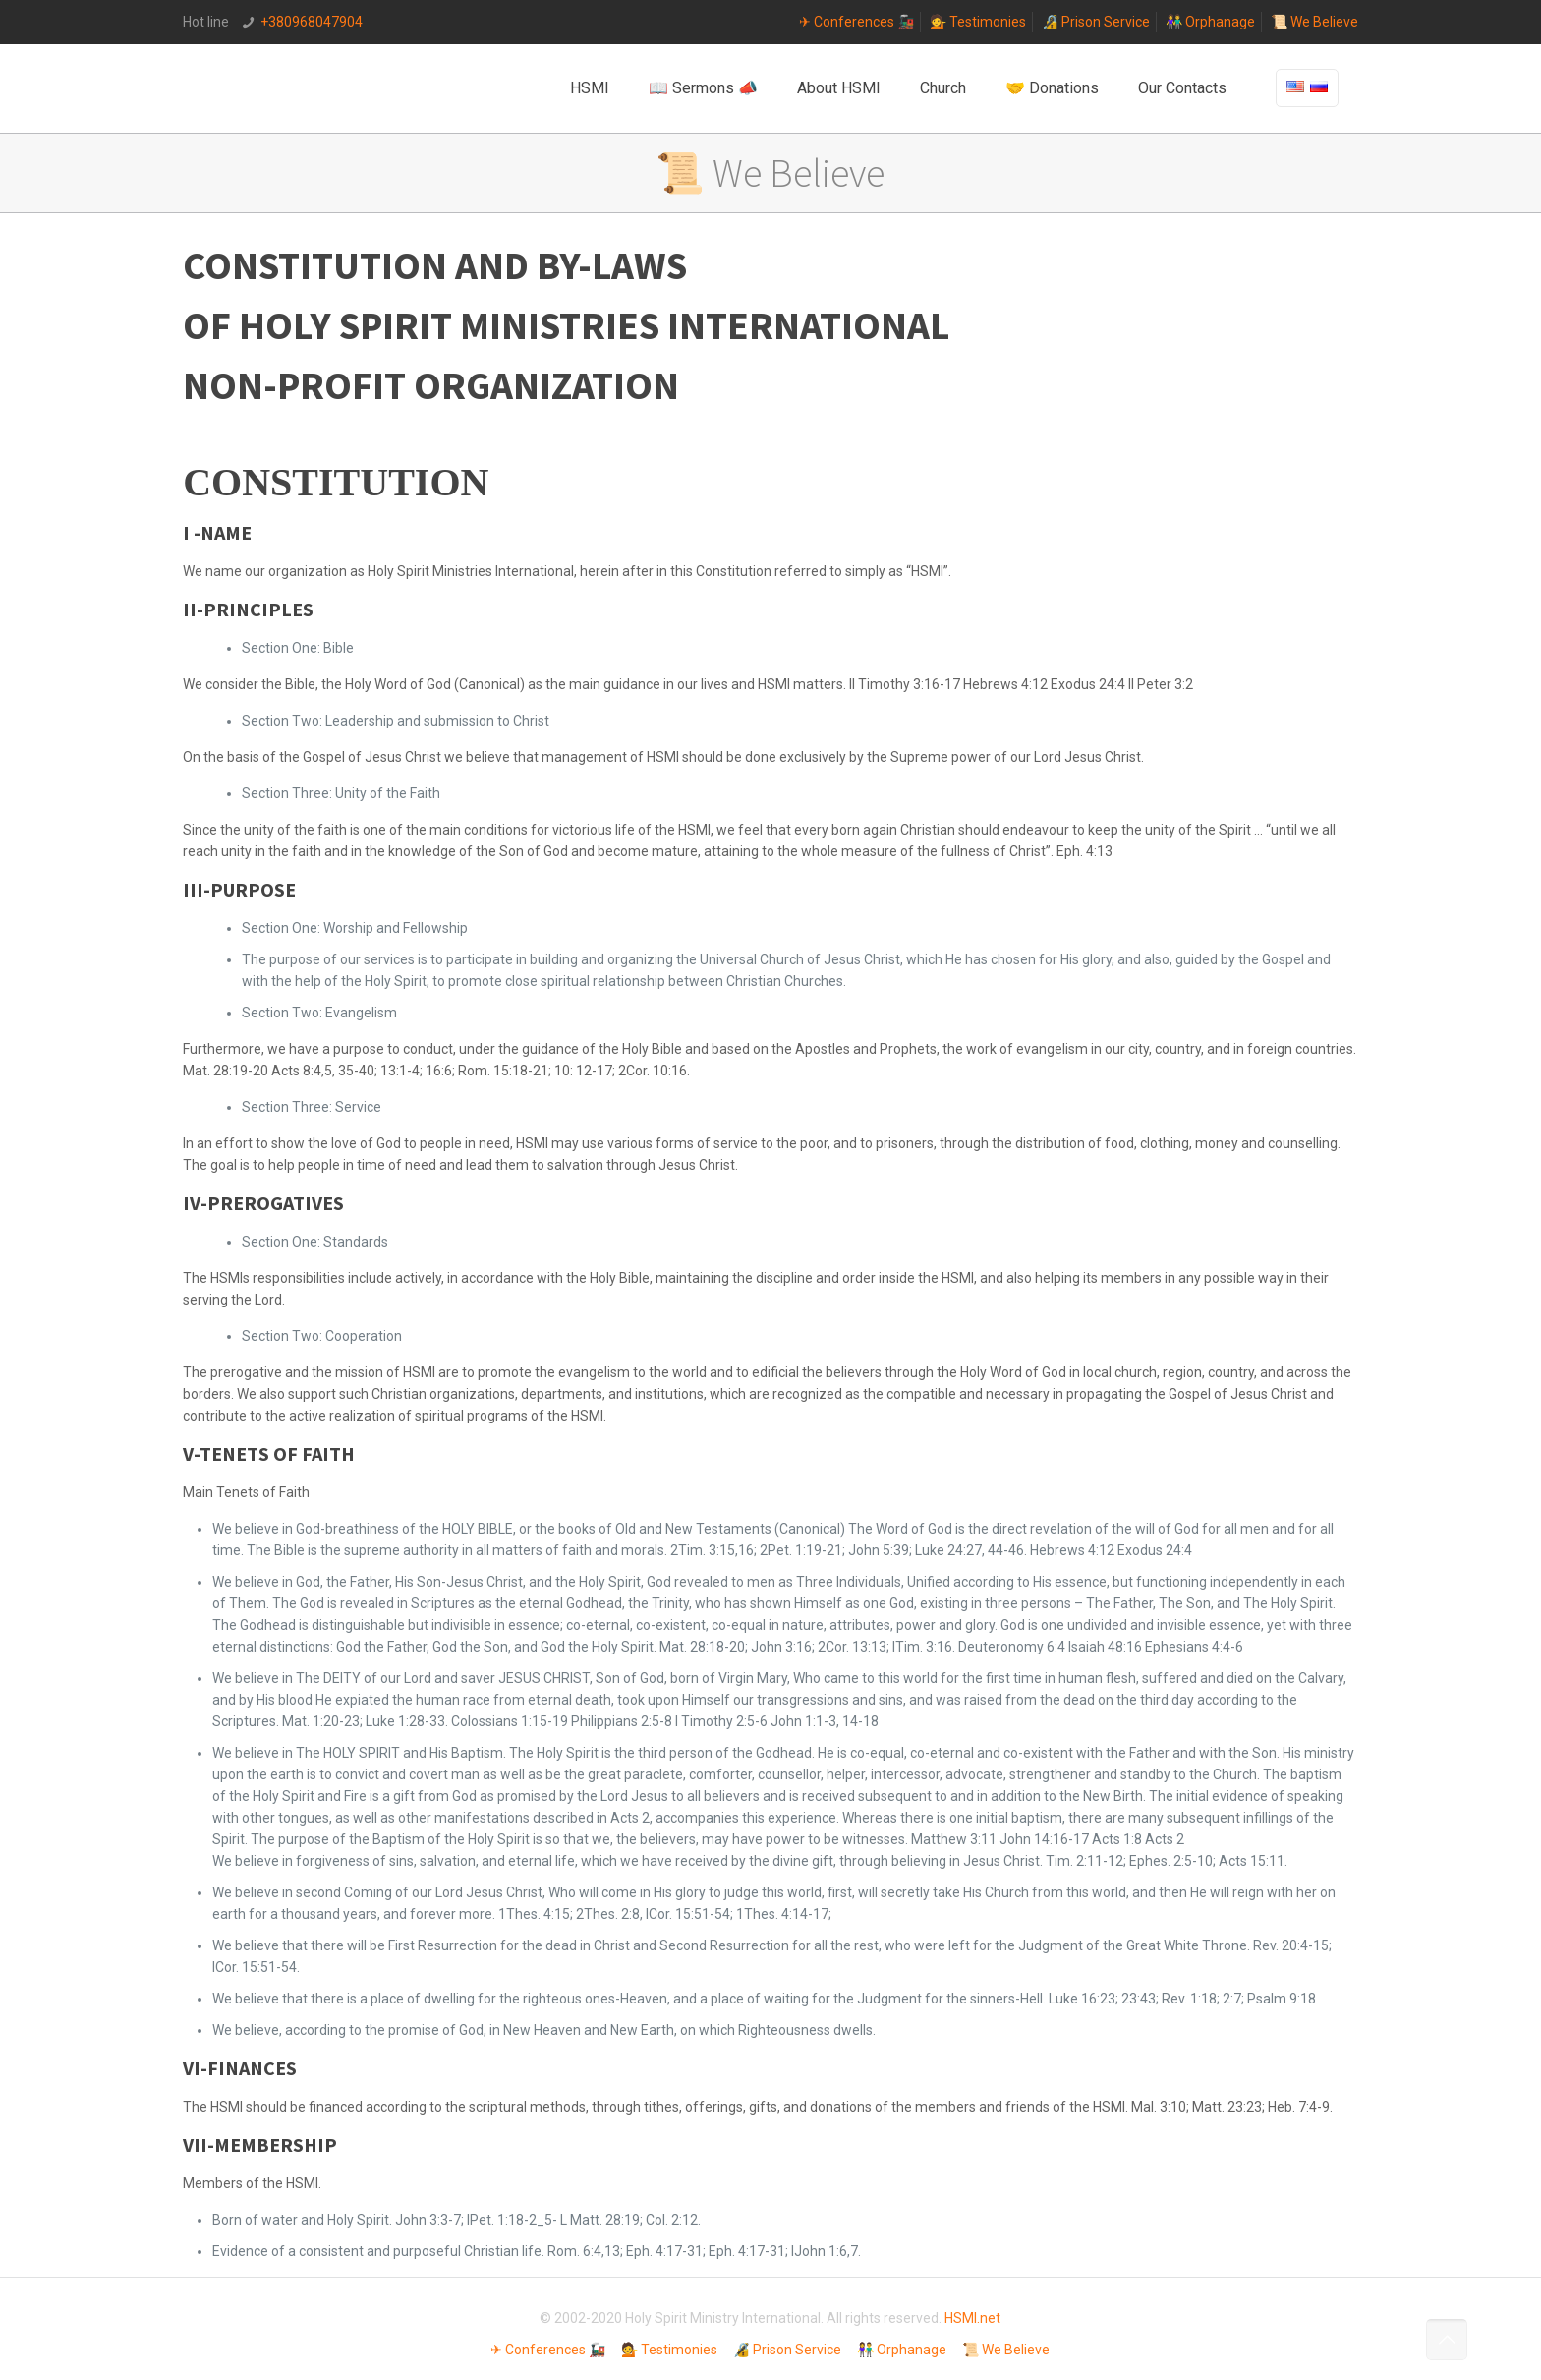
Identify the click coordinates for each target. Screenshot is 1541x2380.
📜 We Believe (1314, 21)
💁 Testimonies (978, 21)
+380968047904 (311, 21)
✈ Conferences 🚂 (856, 21)
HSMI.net (972, 2318)
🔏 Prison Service (1096, 21)
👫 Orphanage (1210, 21)
